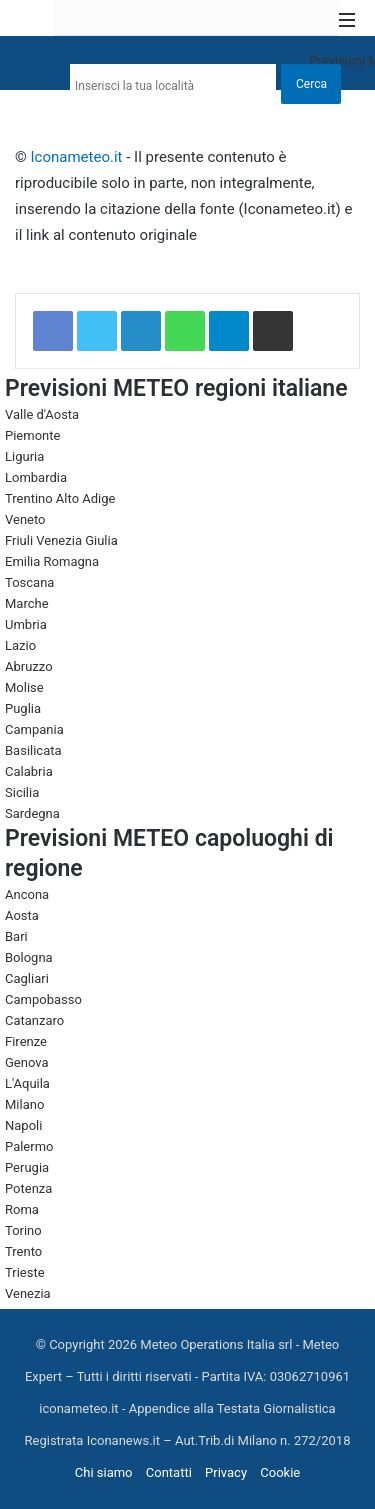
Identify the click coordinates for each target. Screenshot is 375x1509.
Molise (24, 687)
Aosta (22, 915)
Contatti (169, 1472)
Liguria (24, 456)
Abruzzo (29, 666)
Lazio (20, 645)
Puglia (23, 708)
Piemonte (32, 435)
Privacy (226, 1472)
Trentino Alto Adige (60, 498)
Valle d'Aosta (42, 414)
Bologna (29, 957)
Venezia (28, 1293)
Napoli (23, 1125)
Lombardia (36, 477)
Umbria (26, 624)
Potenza (28, 1188)
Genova (27, 1062)
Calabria (29, 771)
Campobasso (43, 999)
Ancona (27, 894)
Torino (23, 1230)
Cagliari (27, 978)
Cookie (280, 1472)
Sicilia (22, 792)
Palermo (29, 1146)
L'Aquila (27, 1083)
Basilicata (33, 750)
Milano (24, 1104)
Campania (34, 729)
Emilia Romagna (52, 561)
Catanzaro (34, 1020)
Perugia (27, 1167)
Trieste (25, 1272)
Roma (22, 1209)
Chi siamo (104, 1472)
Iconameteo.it (77, 157)
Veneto (25, 519)
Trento (23, 1251)
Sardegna (32, 813)
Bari (16, 936)
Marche (27, 603)
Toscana (29, 582)
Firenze (26, 1041)
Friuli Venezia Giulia (61, 540)
